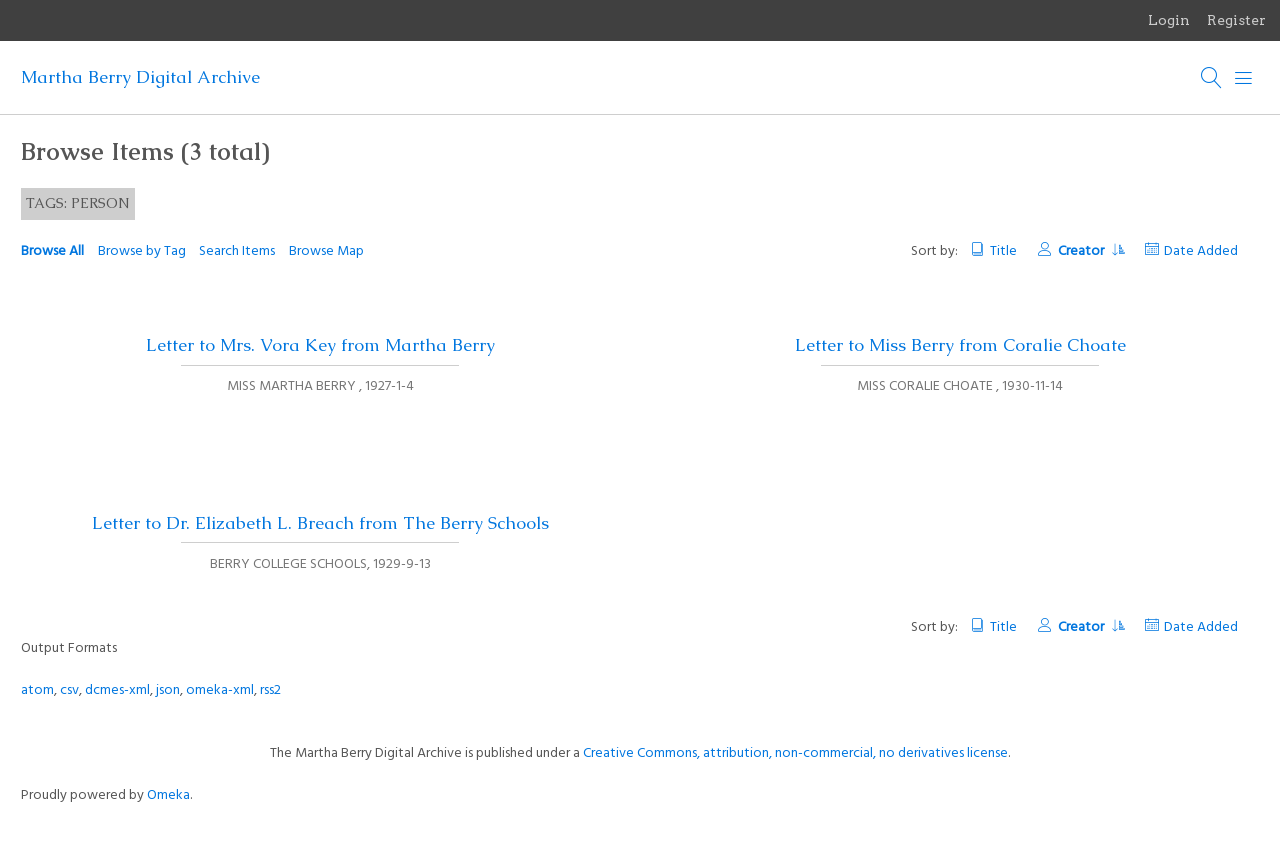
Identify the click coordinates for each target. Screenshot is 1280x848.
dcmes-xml (117, 690)
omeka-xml (220, 690)
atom (37, 690)
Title (1003, 251)
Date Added (1201, 251)
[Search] (1212, 78)
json (168, 690)
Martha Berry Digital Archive (140, 77)
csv (69, 690)
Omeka (168, 795)
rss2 (270, 690)
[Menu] (1244, 78)
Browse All (52, 251)
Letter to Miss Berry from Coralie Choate (960, 345)
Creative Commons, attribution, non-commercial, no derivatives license (795, 753)
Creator (1091, 251)
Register (1236, 20)
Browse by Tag (142, 251)
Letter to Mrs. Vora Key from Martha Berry (320, 345)
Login (1169, 20)
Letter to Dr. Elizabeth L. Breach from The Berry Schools (320, 523)
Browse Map (326, 251)
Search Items (237, 251)
